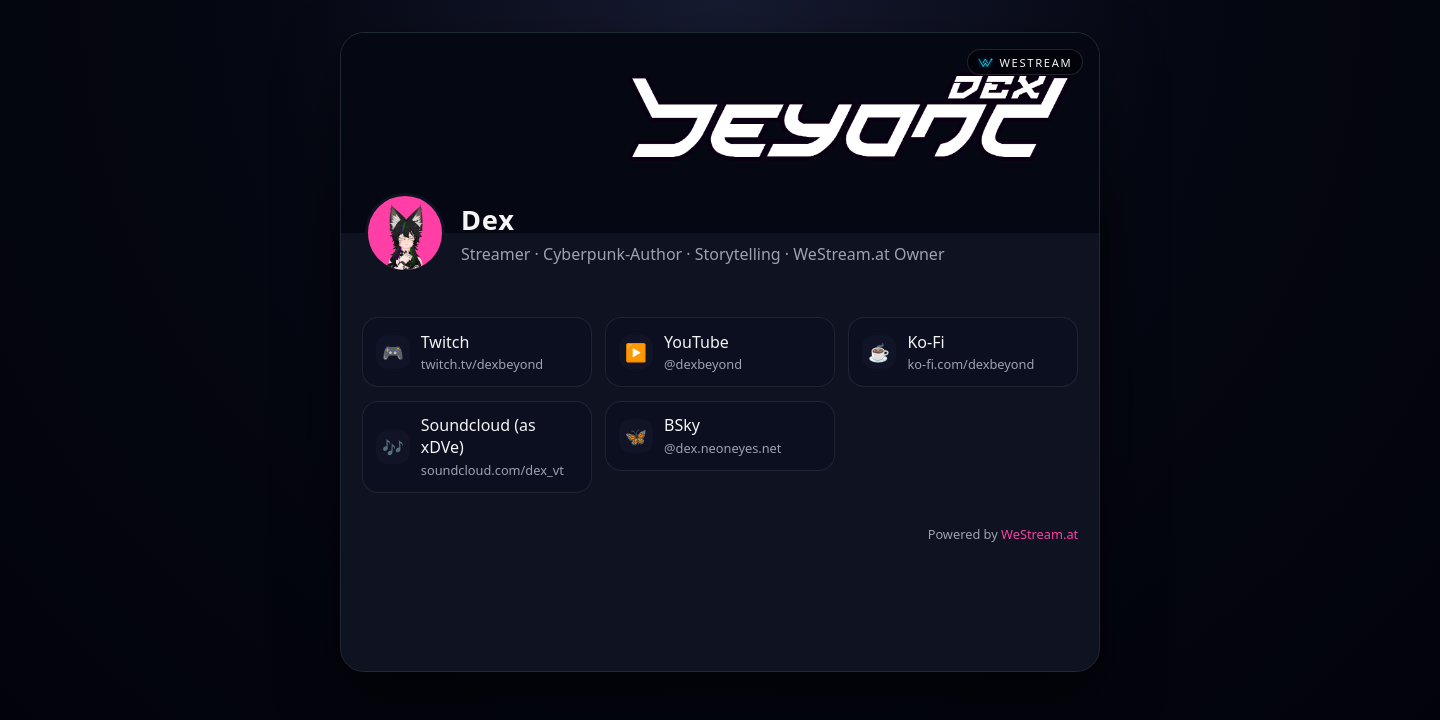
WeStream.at (1039, 534)
